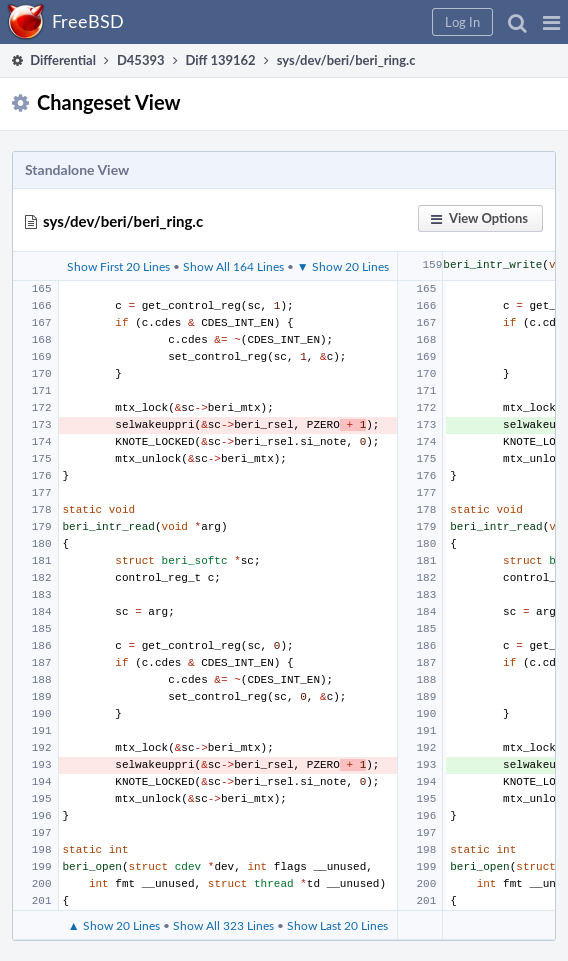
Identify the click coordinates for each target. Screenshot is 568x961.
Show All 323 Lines (223, 925)
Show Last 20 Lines (337, 925)
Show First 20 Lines (118, 266)
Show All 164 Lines (233, 266)
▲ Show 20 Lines (114, 925)
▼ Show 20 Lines (343, 266)
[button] (551, 22)
